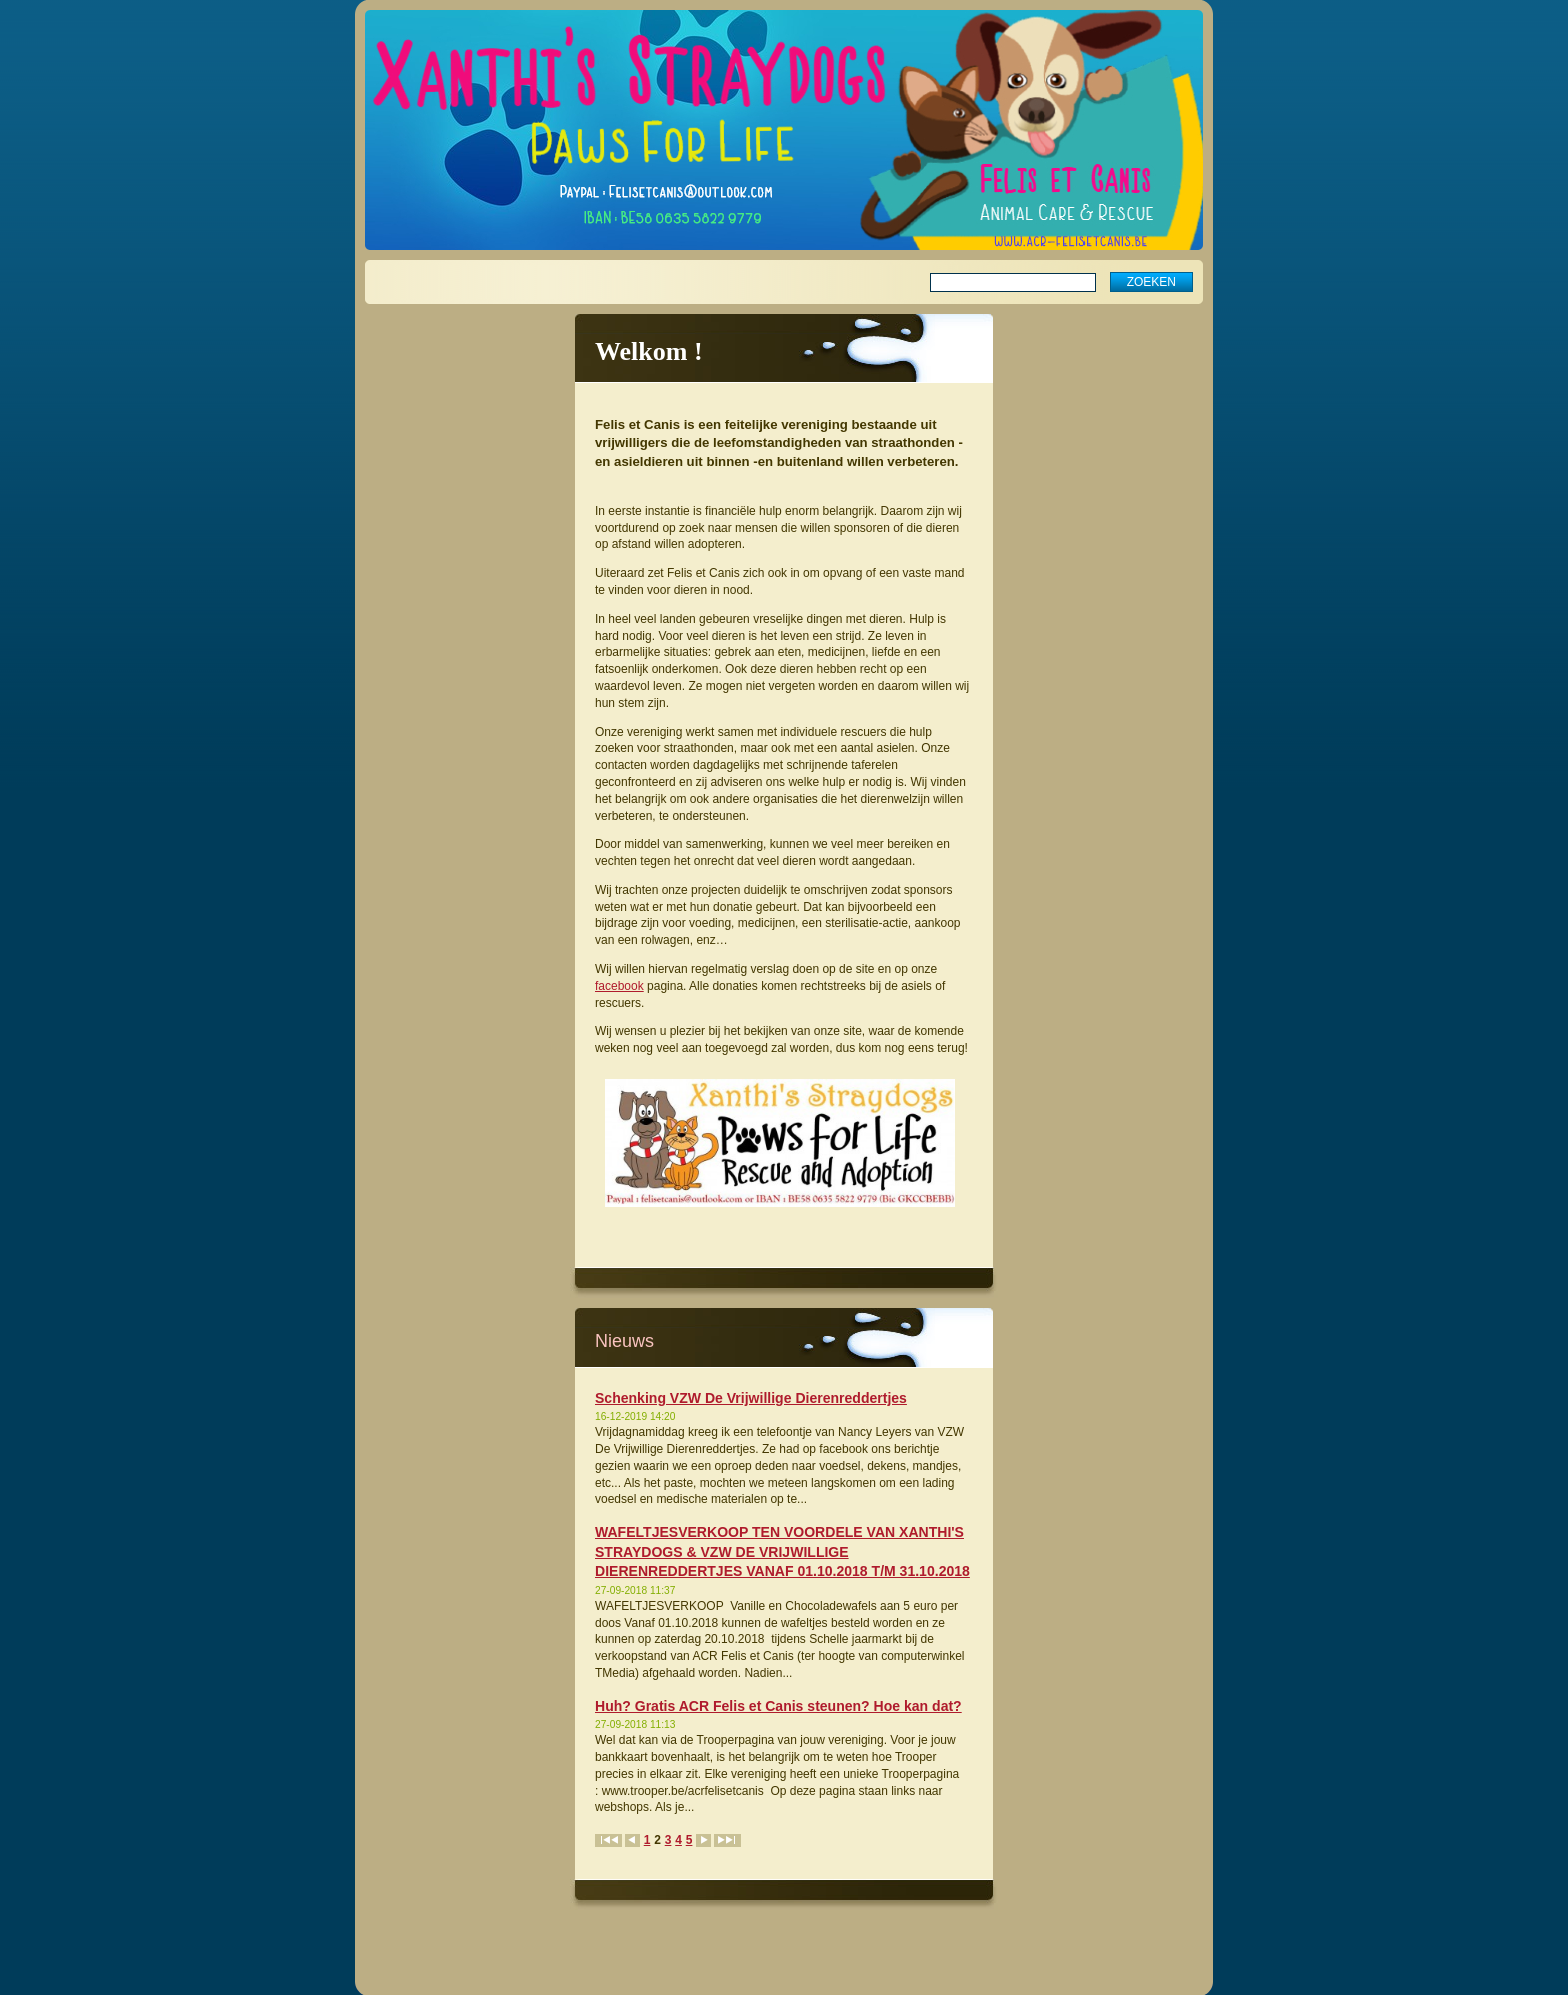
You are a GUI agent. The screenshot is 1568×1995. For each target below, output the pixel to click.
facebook (619, 986)
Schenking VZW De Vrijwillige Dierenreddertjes (751, 1398)
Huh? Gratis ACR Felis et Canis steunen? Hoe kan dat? (778, 1706)
